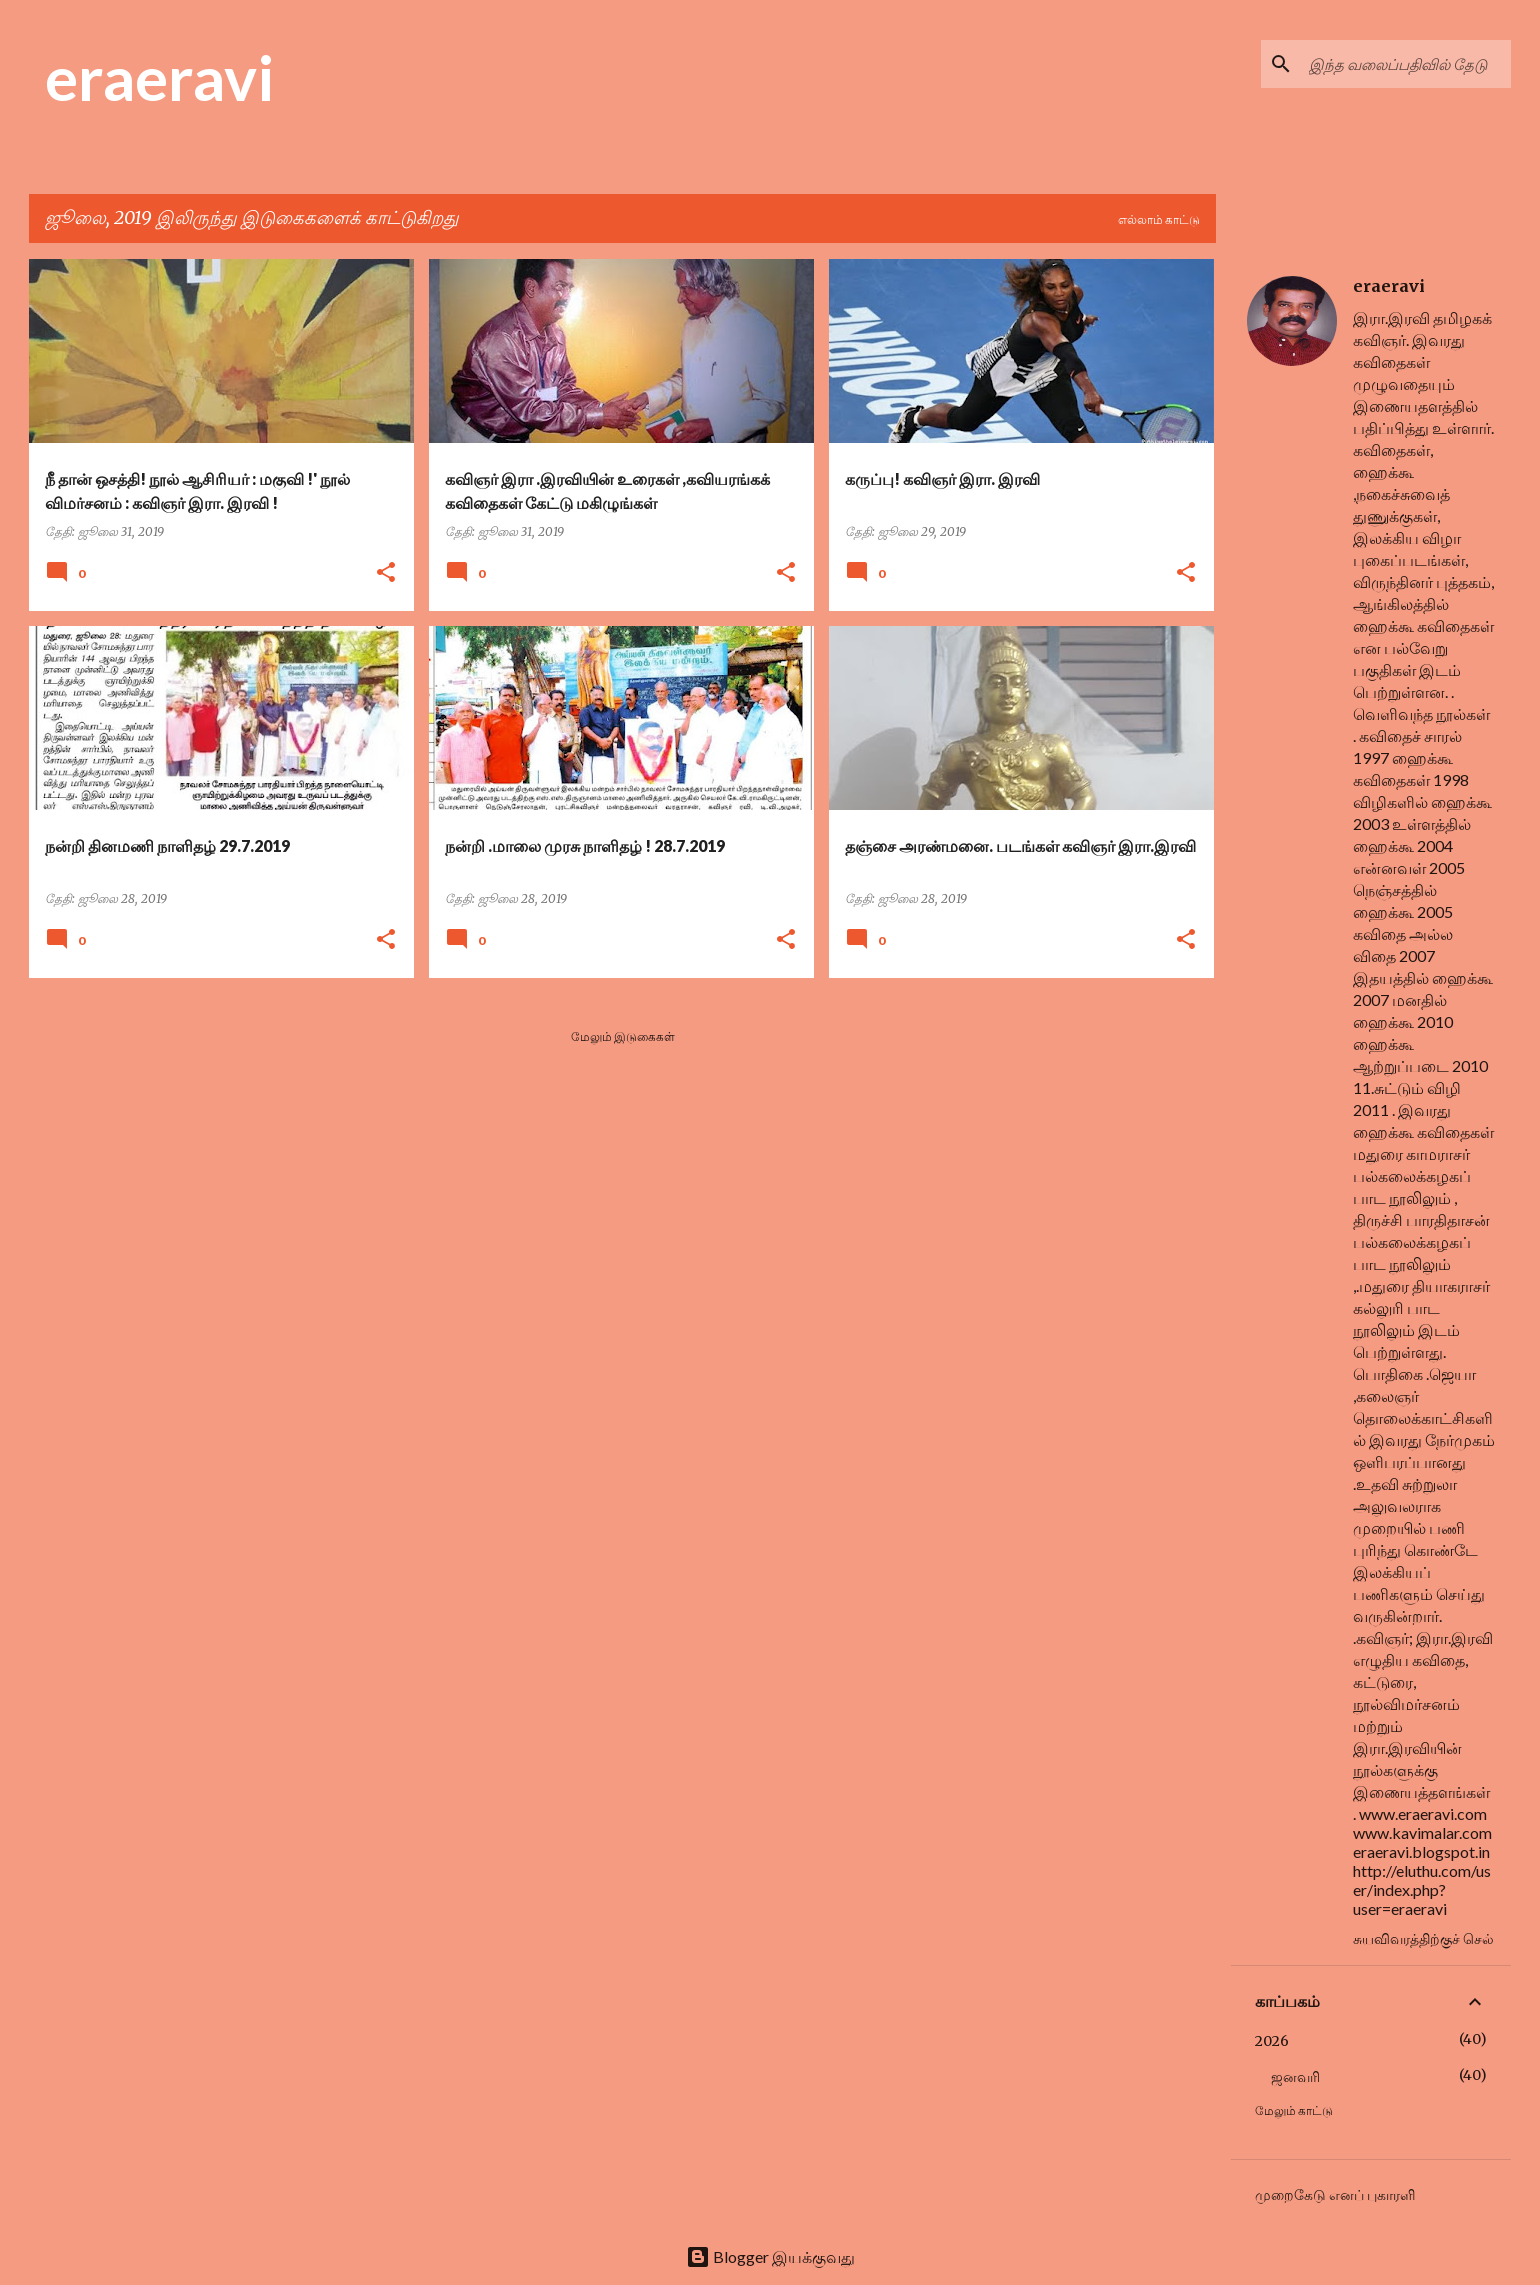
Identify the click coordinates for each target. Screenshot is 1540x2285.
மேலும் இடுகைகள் (623, 1036)
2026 (1272, 2041)
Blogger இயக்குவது (770, 2256)
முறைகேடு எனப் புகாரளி (1335, 2195)
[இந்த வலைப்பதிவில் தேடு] (1406, 64)
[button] (386, 573)
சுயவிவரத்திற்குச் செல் (1423, 1938)
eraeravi (159, 77)
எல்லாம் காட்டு (1159, 219)
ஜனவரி (1295, 2077)
